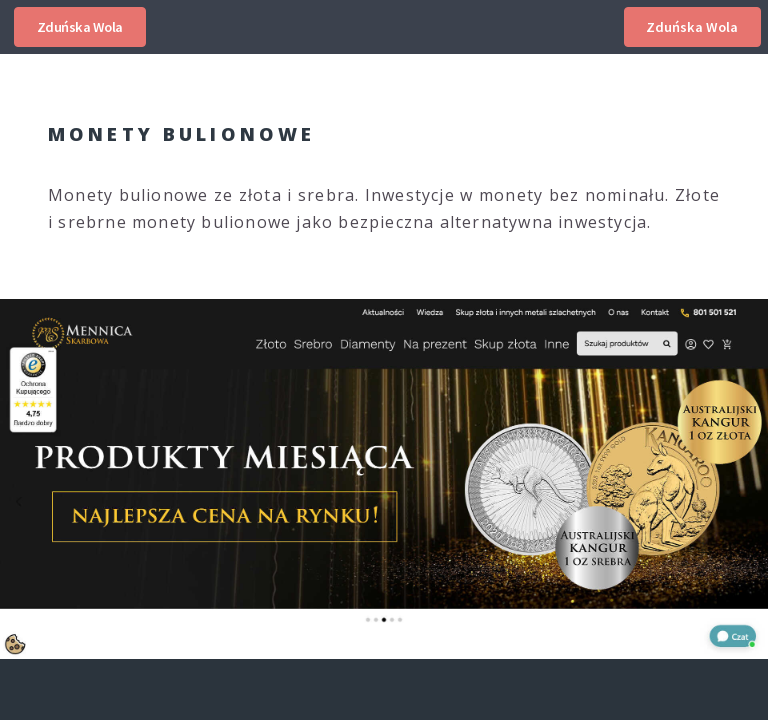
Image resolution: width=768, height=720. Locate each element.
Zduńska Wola (80, 27)
